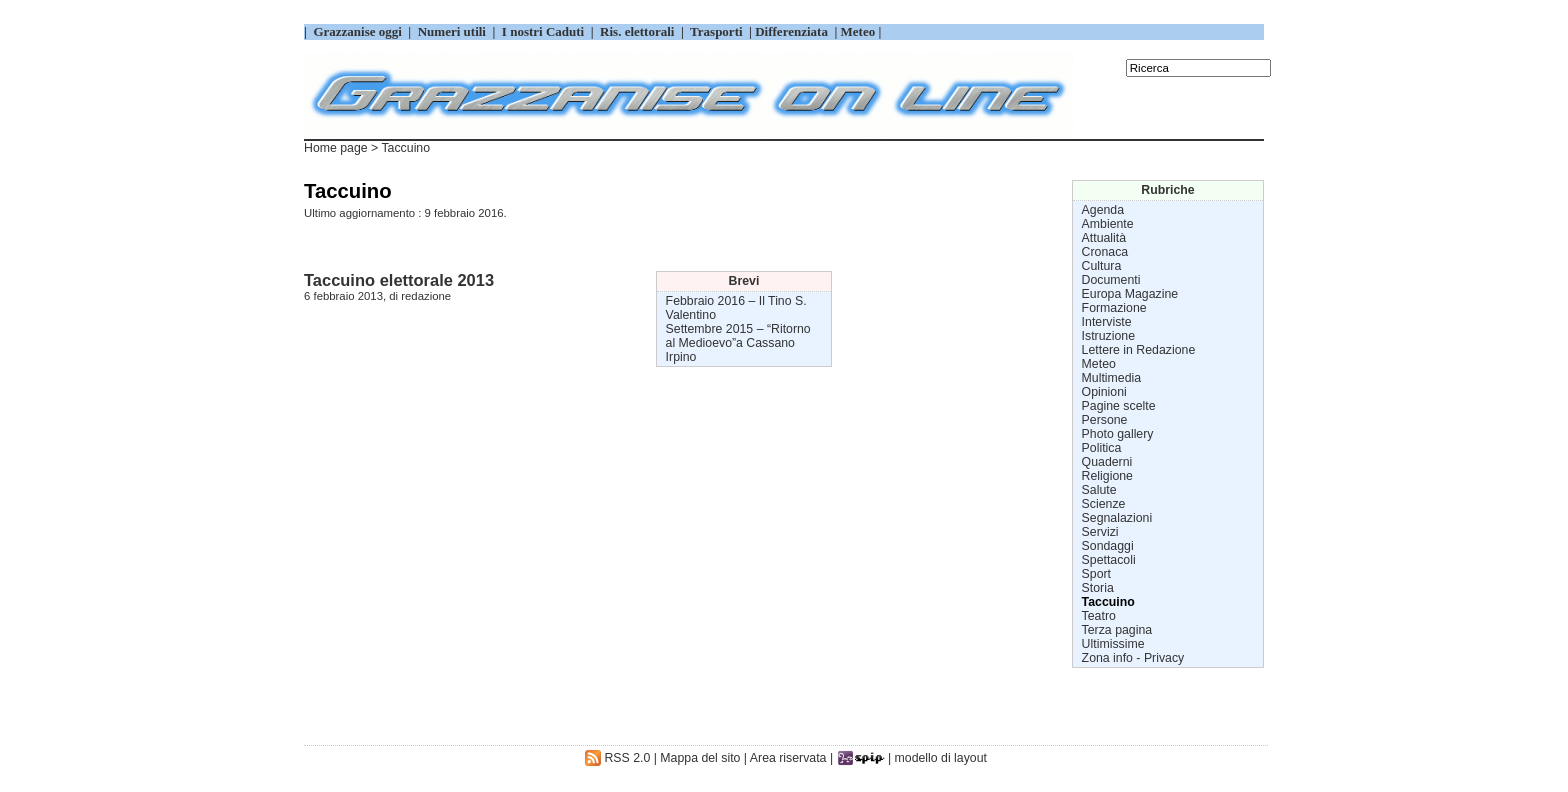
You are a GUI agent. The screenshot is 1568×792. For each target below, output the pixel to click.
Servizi (1100, 532)
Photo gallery (1118, 434)
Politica (1102, 448)
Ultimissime (1113, 644)
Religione (1107, 476)
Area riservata (788, 758)
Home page (336, 148)
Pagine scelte (1119, 406)
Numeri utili (451, 31)
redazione (426, 296)
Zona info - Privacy (1133, 658)
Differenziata (793, 31)
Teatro (1099, 616)
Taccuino (1108, 602)
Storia (1098, 588)
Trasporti (718, 31)
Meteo (1099, 364)
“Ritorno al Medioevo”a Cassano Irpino (738, 343)
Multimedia (1112, 378)
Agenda (1103, 210)
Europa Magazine (1130, 294)
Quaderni (1107, 462)
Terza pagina (1117, 630)
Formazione (1114, 308)
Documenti (1111, 280)
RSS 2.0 (617, 758)
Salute (1099, 490)
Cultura (1102, 266)
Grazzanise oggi (357, 31)
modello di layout (941, 758)
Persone (1105, 420)
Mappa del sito (700, 758)
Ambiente (1108, 224)
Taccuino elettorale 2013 (399, 280)
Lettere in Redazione (1139, 350)
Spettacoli (1109, 560)
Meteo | (859, 31)
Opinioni (1104, 392)
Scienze (1104, 504)
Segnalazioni (1117, 518)
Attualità (1104, 238)
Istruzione (1108, 336)
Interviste (1107, 322)
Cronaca (1105, 252)
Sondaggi (1108, 546)
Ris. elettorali (637, 31)
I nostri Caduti (543, 31)
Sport (1096, 574)
